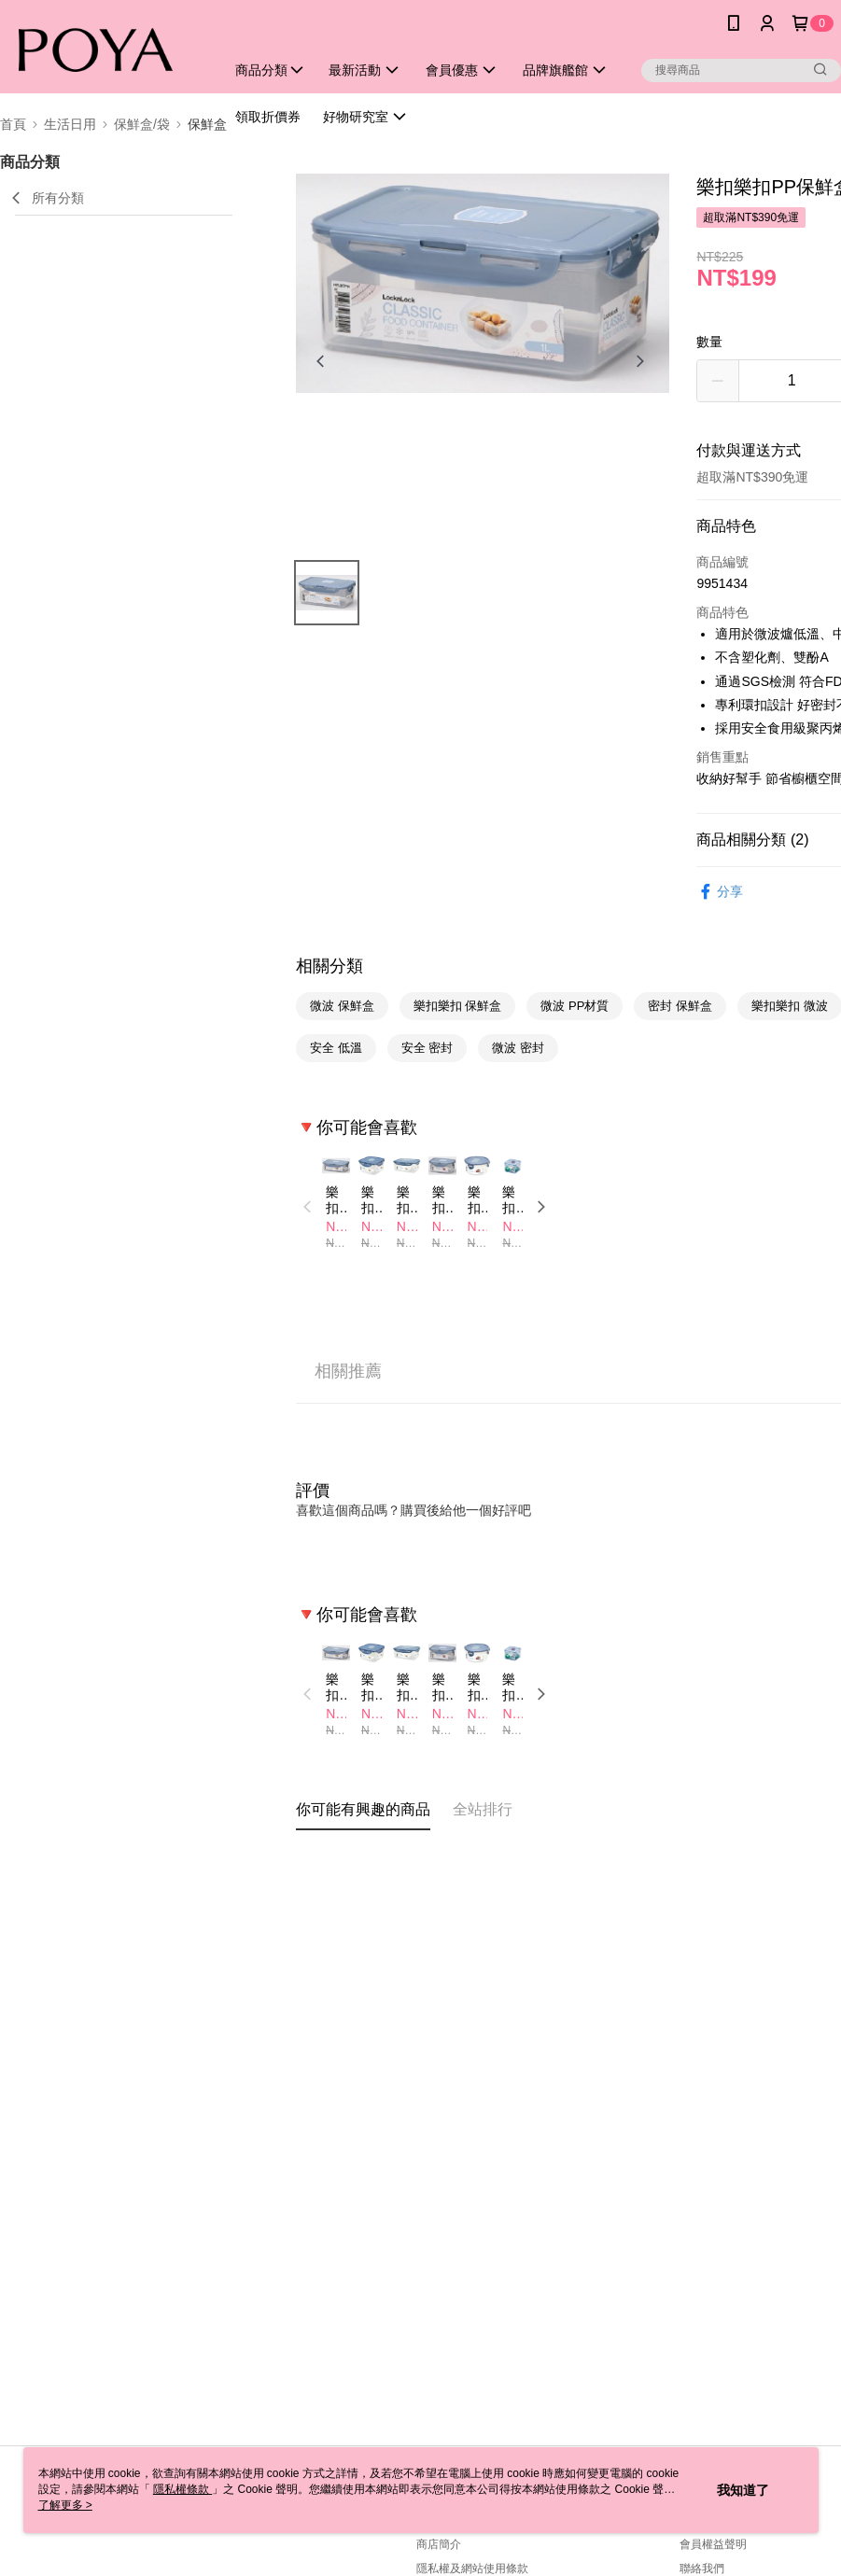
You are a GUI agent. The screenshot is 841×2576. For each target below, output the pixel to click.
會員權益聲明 (713, 2544)
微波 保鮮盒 (342, 1006)
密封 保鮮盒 (680, 1006)
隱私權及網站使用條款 (472, 2568)
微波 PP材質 (574, 1006)
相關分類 (329, 966)
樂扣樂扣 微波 (789, 1006)
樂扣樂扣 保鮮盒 (457, 1006)
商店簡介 (438, 2544)
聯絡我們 (702, 2568)
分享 (719, 892)
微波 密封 (518, 1048)
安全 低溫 (336, 1048)
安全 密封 (427, 1048)
